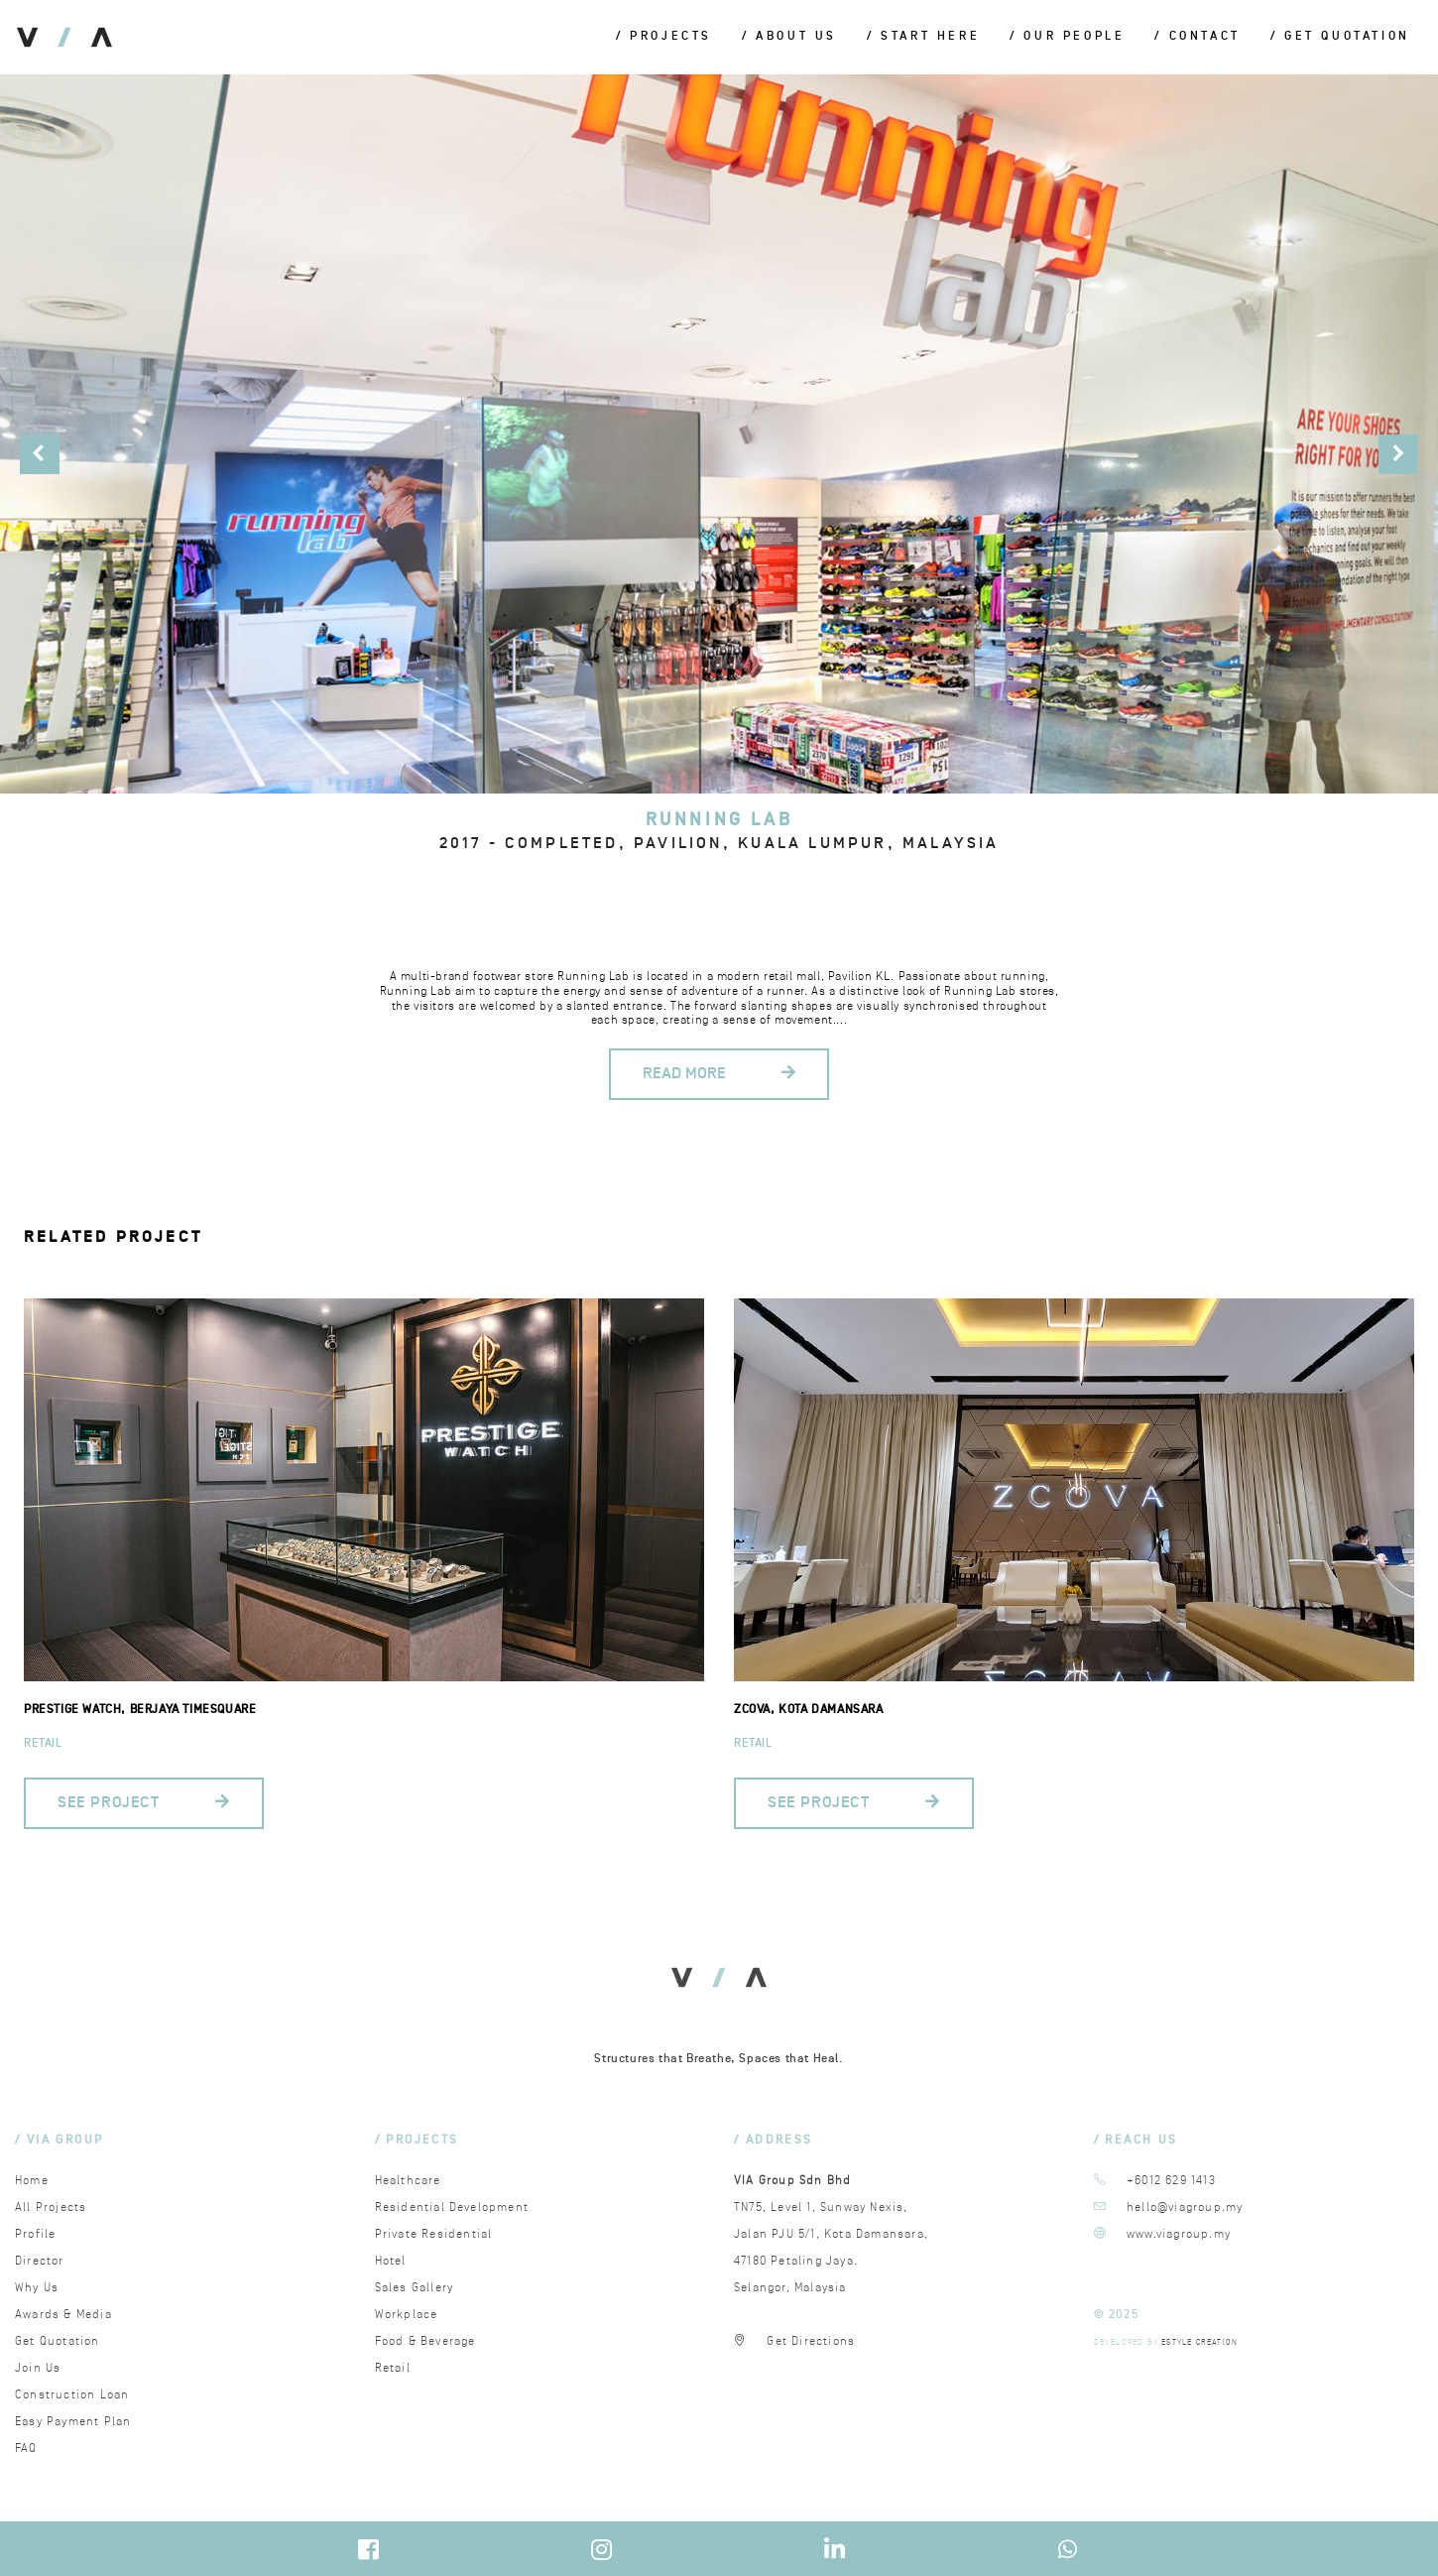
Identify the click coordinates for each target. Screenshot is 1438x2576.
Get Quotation (57, 2341)
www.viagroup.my (1179, 2234)
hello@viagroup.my (1185, 2207)
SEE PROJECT (144, 1802)
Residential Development (452, 2207)
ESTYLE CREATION (1199, 2342)
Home (32, 2180)
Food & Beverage (425, 2341)
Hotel (391, 2261)
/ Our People (1067, 37)
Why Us (37, 2287)
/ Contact (1197, 37)
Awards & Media (63, 2314)
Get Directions (811, 2341)
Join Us (37, 2368)
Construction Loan (72, 2395)
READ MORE (719, 1073)
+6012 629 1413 (1171, 2180)
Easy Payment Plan (73, 2421)
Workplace (406, 2314)
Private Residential (434, 2234)
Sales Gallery (414, 2287)
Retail (43, 1743)
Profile (35, 2234)
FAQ (26, 2448)
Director (39, 2261)
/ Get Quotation (1340, 37)
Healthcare (408, 2180)
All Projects (50, 2207)
